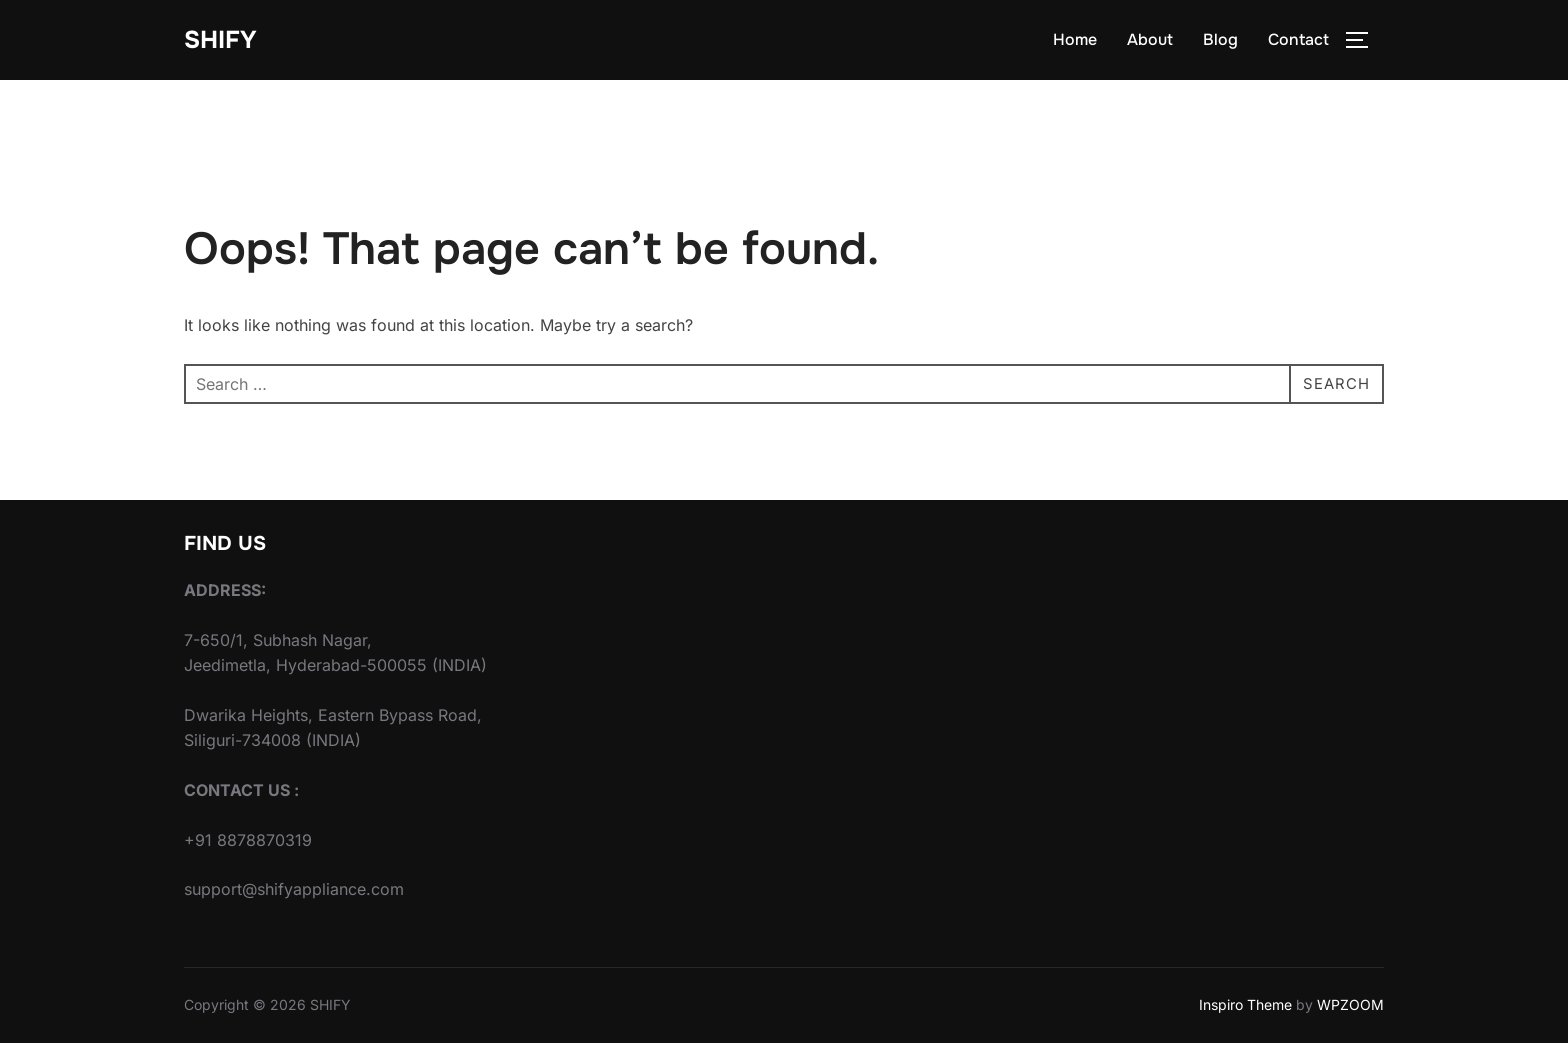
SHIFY (223, 40)
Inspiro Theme (1245, 1007)
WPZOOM (1350, 1007)
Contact (1298, 41)
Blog (1220, 41)
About (1150, 41)
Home (1075, 41)
